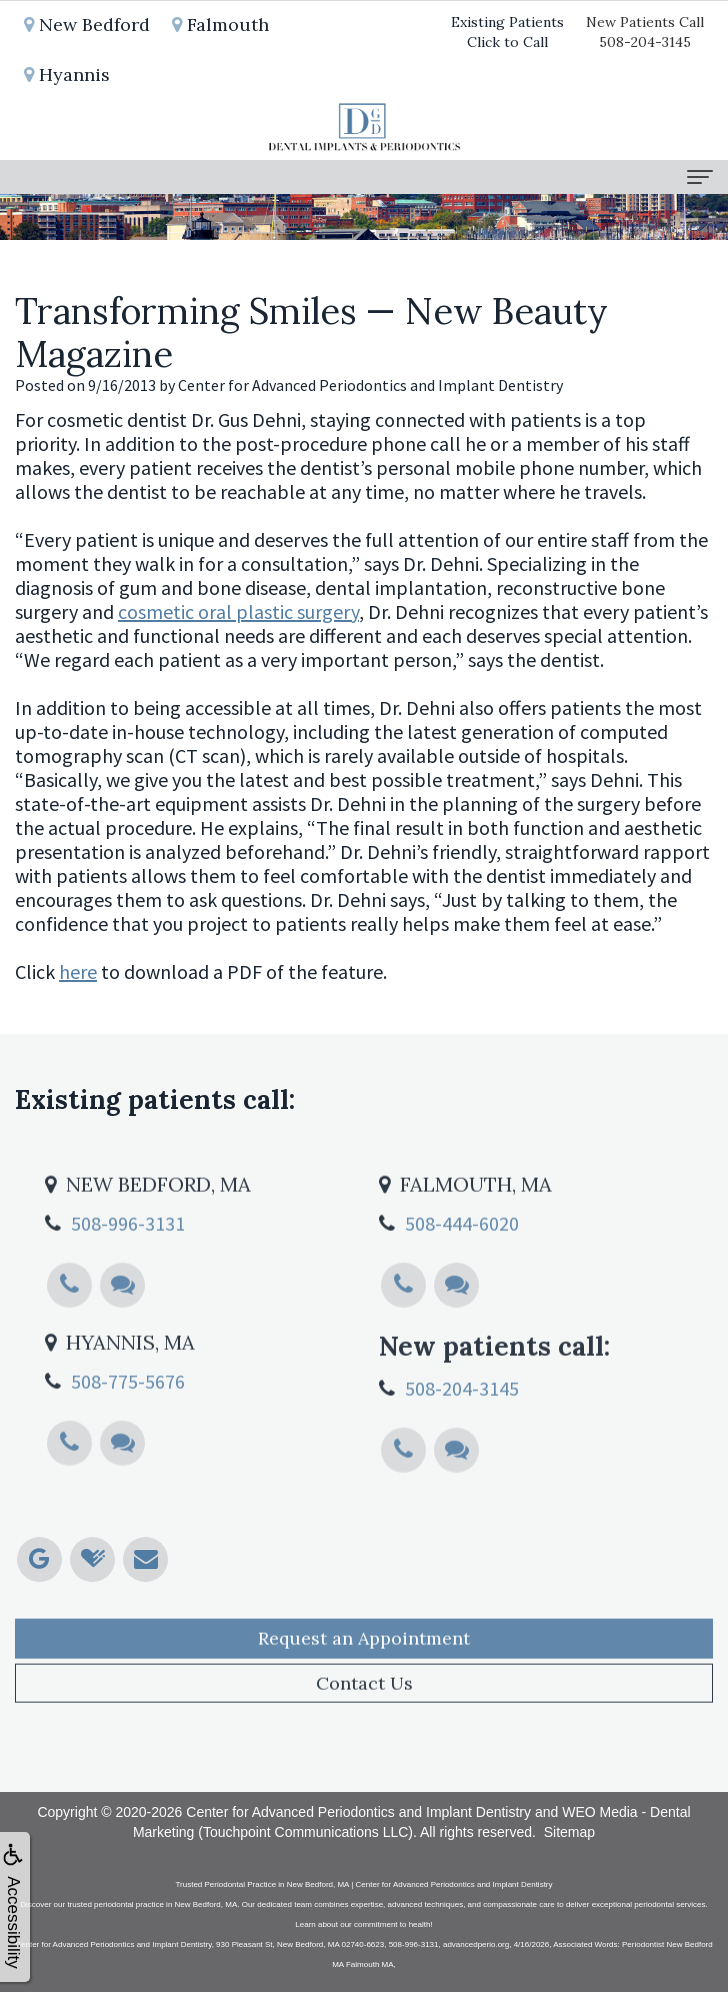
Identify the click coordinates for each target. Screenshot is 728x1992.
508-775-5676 (128, 1424)
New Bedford (87, 24)
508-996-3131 (128, 1266)
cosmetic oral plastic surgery (238, 611)
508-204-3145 (462, 1431)
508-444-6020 (462, 1266)
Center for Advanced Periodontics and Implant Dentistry (358, 1812)
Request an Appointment (364, 1681)
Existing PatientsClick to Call (507, 32)
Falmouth (220, 24)
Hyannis (67, 74)
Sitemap (569, 1832)
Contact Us (364, 1726)
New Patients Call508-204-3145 (645, 32)
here (78, 971)
